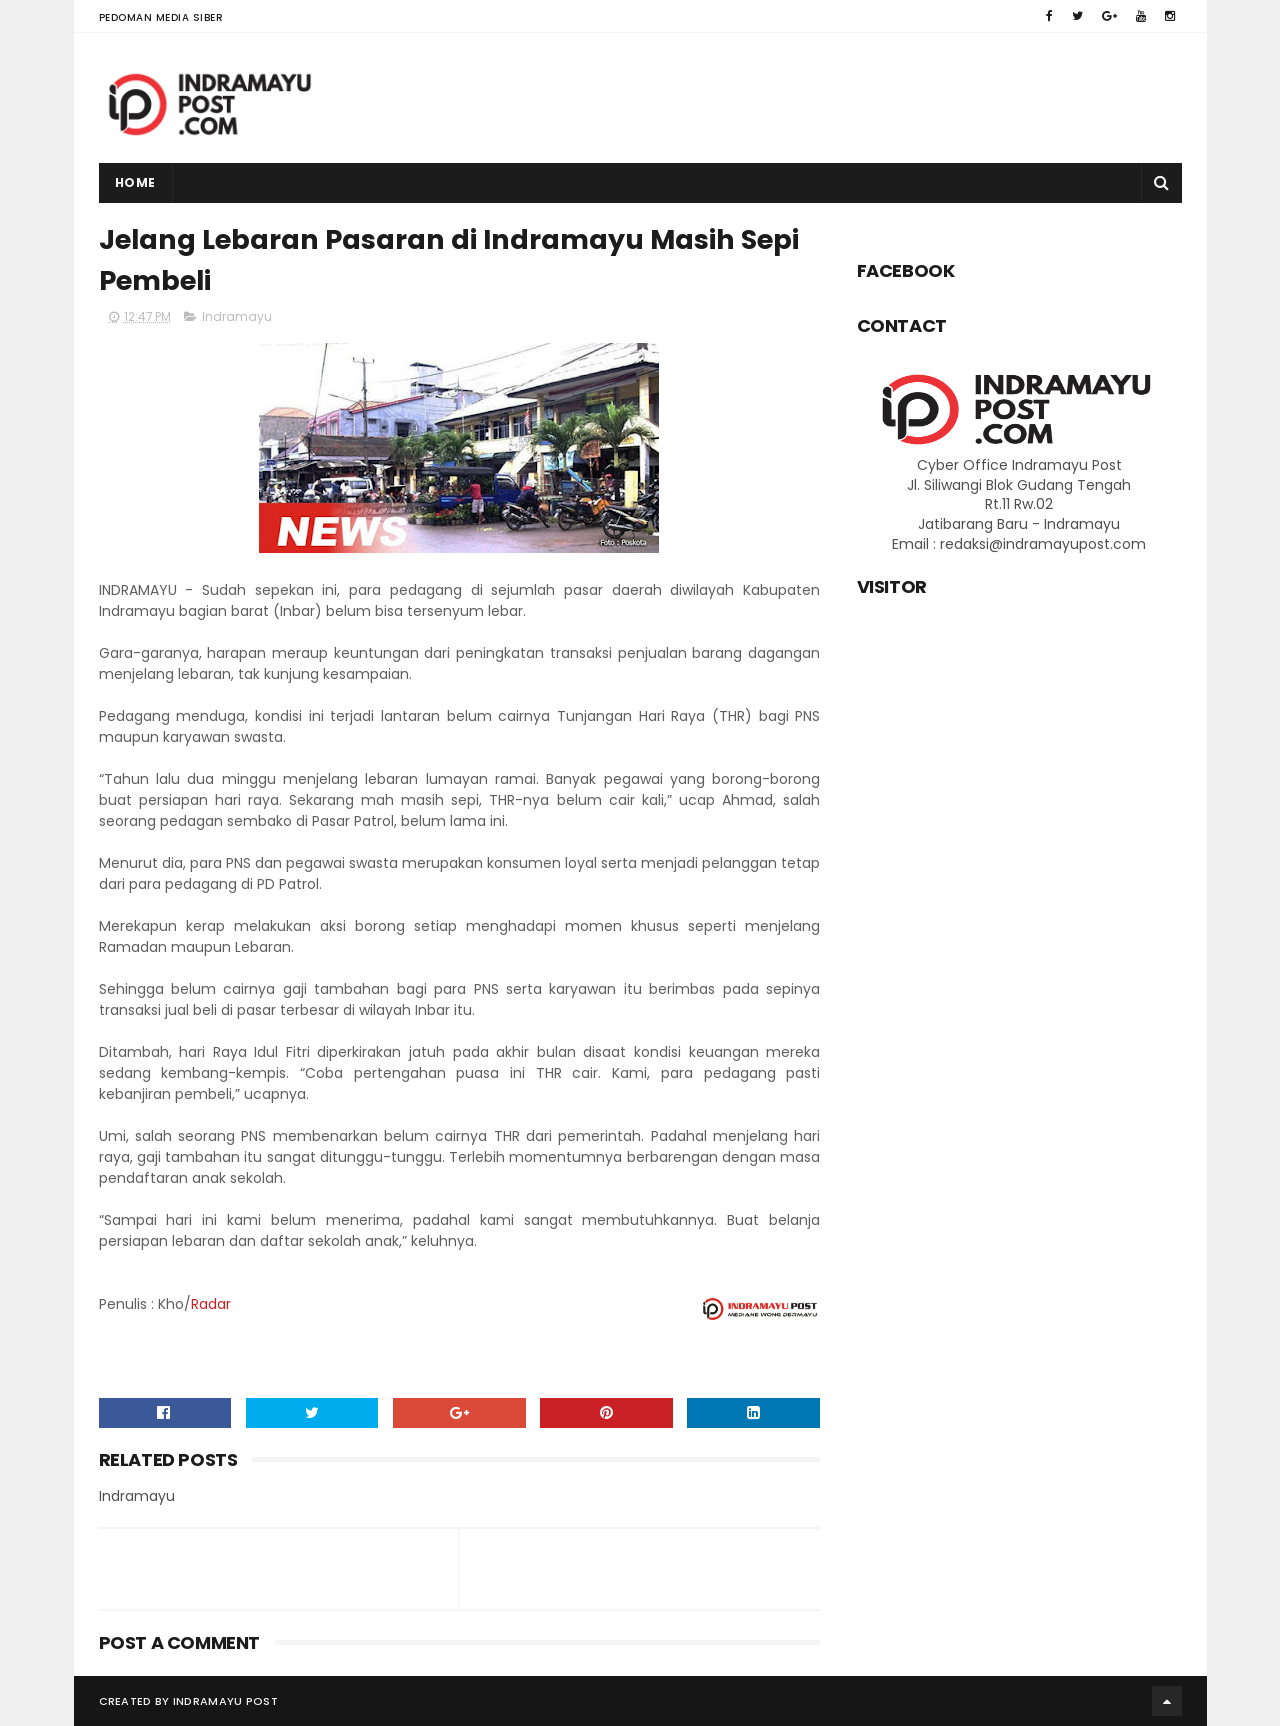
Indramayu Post (225, 1701)
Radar (211, 1304)
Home (135, 182)
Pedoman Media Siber (161, 17)
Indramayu (237, 316)
